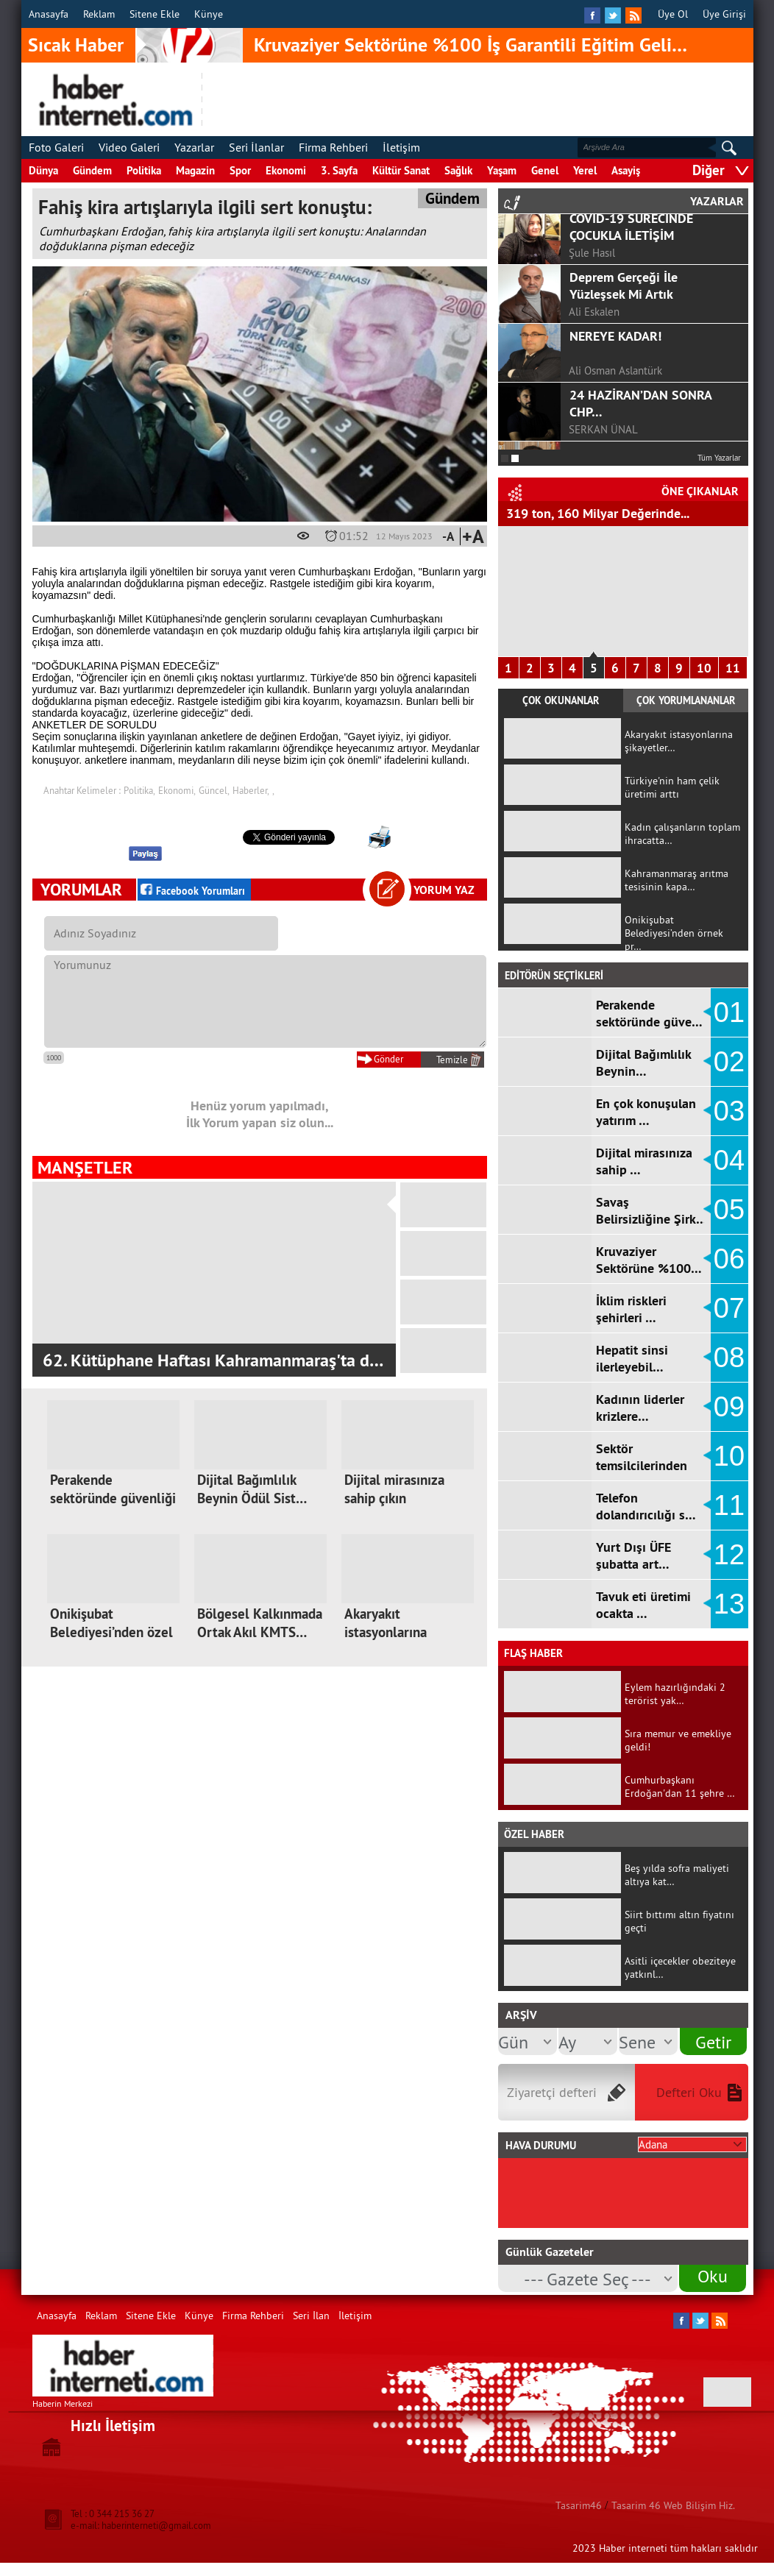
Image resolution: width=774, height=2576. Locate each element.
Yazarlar (194, 147)
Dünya (43, 170)
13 (729, 1604)
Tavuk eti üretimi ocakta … (643, 1605)
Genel (544, 170)
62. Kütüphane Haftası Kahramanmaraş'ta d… (213, 1360)
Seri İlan (311, 2315)
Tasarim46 (578, 2505)
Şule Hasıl (592, 320)
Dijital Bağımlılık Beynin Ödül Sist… (252, 1489)
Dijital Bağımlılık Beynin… (643, 1062)
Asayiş (625, 170)
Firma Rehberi (333, 147)
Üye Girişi (724, 14)
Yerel (585, 170)
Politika (144, 170)
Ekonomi (286, 170)
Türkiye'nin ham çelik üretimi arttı (672, 787)
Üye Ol (673, 14)
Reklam (99, 14)
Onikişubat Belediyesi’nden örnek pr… (674, 933)
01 (729, 1012)
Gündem (92, 170)
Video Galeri (129, 147)
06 (729, 1258)
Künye (208, 14)
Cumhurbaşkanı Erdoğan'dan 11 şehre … (680, 1786)
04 (729, 1160)
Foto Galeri (56, 147)
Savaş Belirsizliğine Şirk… (651, 1210)
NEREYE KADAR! (615, 402)
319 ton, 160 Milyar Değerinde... (597, 513)
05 (729, 1209)
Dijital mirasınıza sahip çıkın (394, 1489)
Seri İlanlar (256, 147)
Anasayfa (48, 14)
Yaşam (501, 170)
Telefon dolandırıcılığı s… (646, 1506)
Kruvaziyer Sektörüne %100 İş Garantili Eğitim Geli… (470, 44)
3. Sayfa (339, 170)
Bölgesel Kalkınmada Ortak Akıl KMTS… (259, 1623)
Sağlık (458, 170)
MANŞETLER (85, 1167)
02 (729, 1061)
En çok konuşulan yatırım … (646, 1112)
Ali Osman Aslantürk (615, 437)
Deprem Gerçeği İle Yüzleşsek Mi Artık (623, 352)
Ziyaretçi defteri (552, 2092)
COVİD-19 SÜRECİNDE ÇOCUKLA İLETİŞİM (631, 294)
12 (729, 1554)
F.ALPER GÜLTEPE (611, 261)
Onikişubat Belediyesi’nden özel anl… (111, 1632)
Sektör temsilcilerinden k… (641, 1465)
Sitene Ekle (154, 14)
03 (729, 1111)
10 (704, 668)
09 (729, 1406)
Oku (712, 2276)
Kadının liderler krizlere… (640, 1407)
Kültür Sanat (401, 170)
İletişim (401, 147)
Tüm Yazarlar (719, 458)
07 (729, 1308)
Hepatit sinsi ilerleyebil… (632, 1358)
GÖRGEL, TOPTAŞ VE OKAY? (646, 226)
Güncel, (214, 790)
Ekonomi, (177, 790)
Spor (240, 170)
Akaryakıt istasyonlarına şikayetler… (385, 1632)
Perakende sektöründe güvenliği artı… (113, 1498)
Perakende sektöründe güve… (649, 1013)
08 (729, 1357)
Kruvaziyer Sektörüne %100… (649, 1260)
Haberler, (250, 790)
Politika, (139, 790)
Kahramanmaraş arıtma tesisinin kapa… (676, 880)
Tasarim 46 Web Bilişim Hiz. (673, 2505)
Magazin (195, 170)
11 (732, 668)
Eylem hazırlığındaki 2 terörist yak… (675, 1694)
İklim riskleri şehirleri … (631, 1309)
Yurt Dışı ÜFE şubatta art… (633, 1555)
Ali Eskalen (594, 379)
